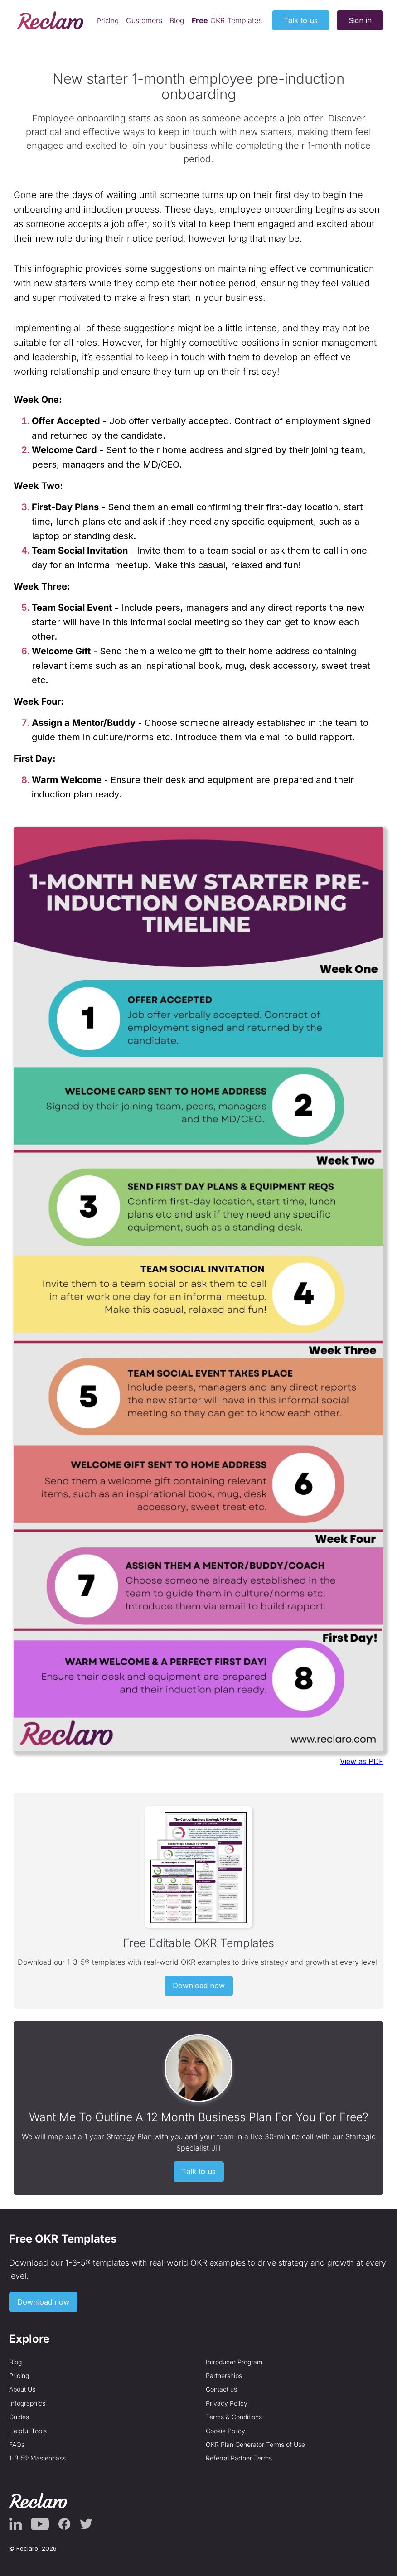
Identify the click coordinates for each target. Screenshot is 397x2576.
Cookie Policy (225, 2431)
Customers (144, 20)
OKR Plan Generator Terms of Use (255, 2444)
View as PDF (361, 1761)
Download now (199, 1985)
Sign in (360, 20)
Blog (176, 20)
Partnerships (224, 2375)
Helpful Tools (28, 2431)
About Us (22, 2389)
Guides (19, 2417)
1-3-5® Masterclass (37, 2458)
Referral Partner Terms (239, 2458)
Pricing (108, 20)
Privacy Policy (226, 2403)
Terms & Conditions (234, 2417)
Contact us (221, 2389)
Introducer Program (234, 2362)
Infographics (27, 2403)
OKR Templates (227, 20)
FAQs (16, 2444)
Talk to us (301, 20)
